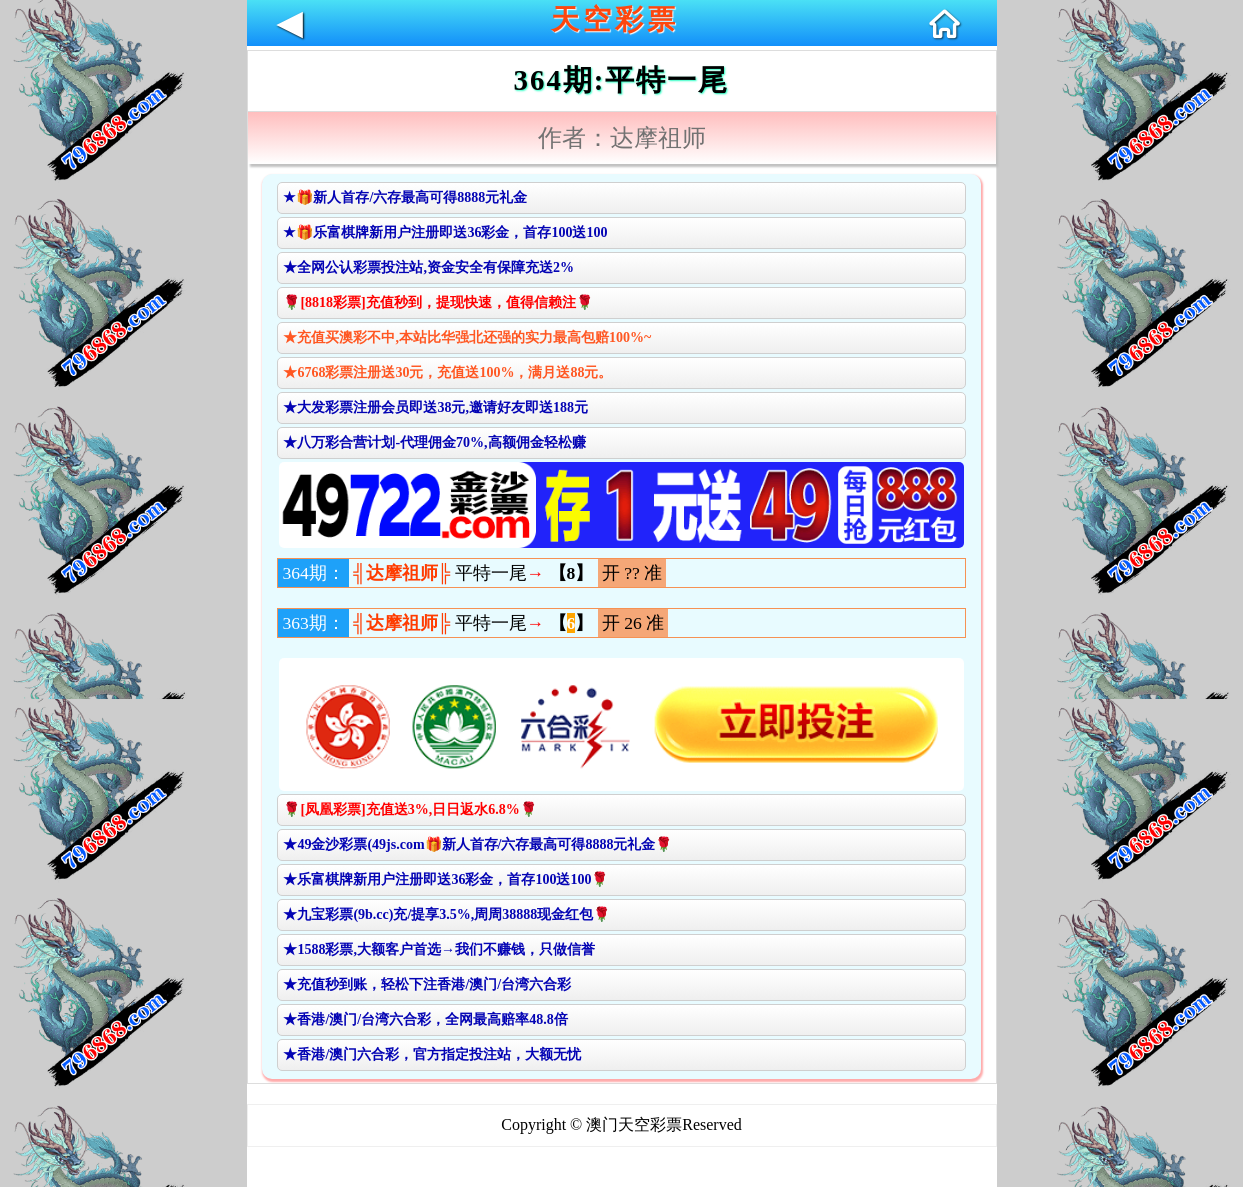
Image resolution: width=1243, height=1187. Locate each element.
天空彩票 (615, 19)
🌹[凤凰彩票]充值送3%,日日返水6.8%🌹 (409, 809)
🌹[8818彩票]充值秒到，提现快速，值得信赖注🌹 (437, 302)
